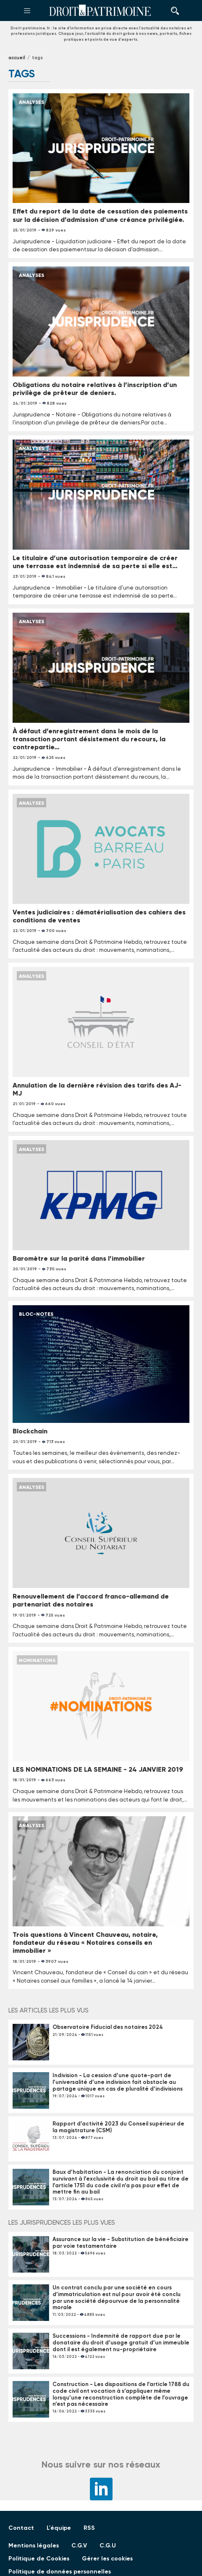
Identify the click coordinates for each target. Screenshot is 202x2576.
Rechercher (172, 10)
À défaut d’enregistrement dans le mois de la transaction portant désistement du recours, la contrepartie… (89, 739)
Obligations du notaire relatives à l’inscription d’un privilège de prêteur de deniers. (95, 389)
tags (37, 58)
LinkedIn (101, 2489)
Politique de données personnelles (59, 2571)
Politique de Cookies (38, 2558)
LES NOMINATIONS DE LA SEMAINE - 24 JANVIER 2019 (98, 1769)
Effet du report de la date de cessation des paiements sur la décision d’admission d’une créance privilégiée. (100, 215)
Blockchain (30, 1431)
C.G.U (108, 2545)
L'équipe (59, 2527)
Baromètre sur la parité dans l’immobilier (79, 1258)
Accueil (16, 58)
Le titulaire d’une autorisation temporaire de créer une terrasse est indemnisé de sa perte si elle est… (95, 562)
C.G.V (79, 2545)
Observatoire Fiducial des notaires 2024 (107, 2027)
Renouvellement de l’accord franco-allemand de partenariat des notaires (91, 1600)
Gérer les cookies (107, 2558)
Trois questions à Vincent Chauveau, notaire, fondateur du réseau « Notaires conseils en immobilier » (85, 1942)
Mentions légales (33, 2545)
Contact (21, 2527)
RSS (89, 2527)
